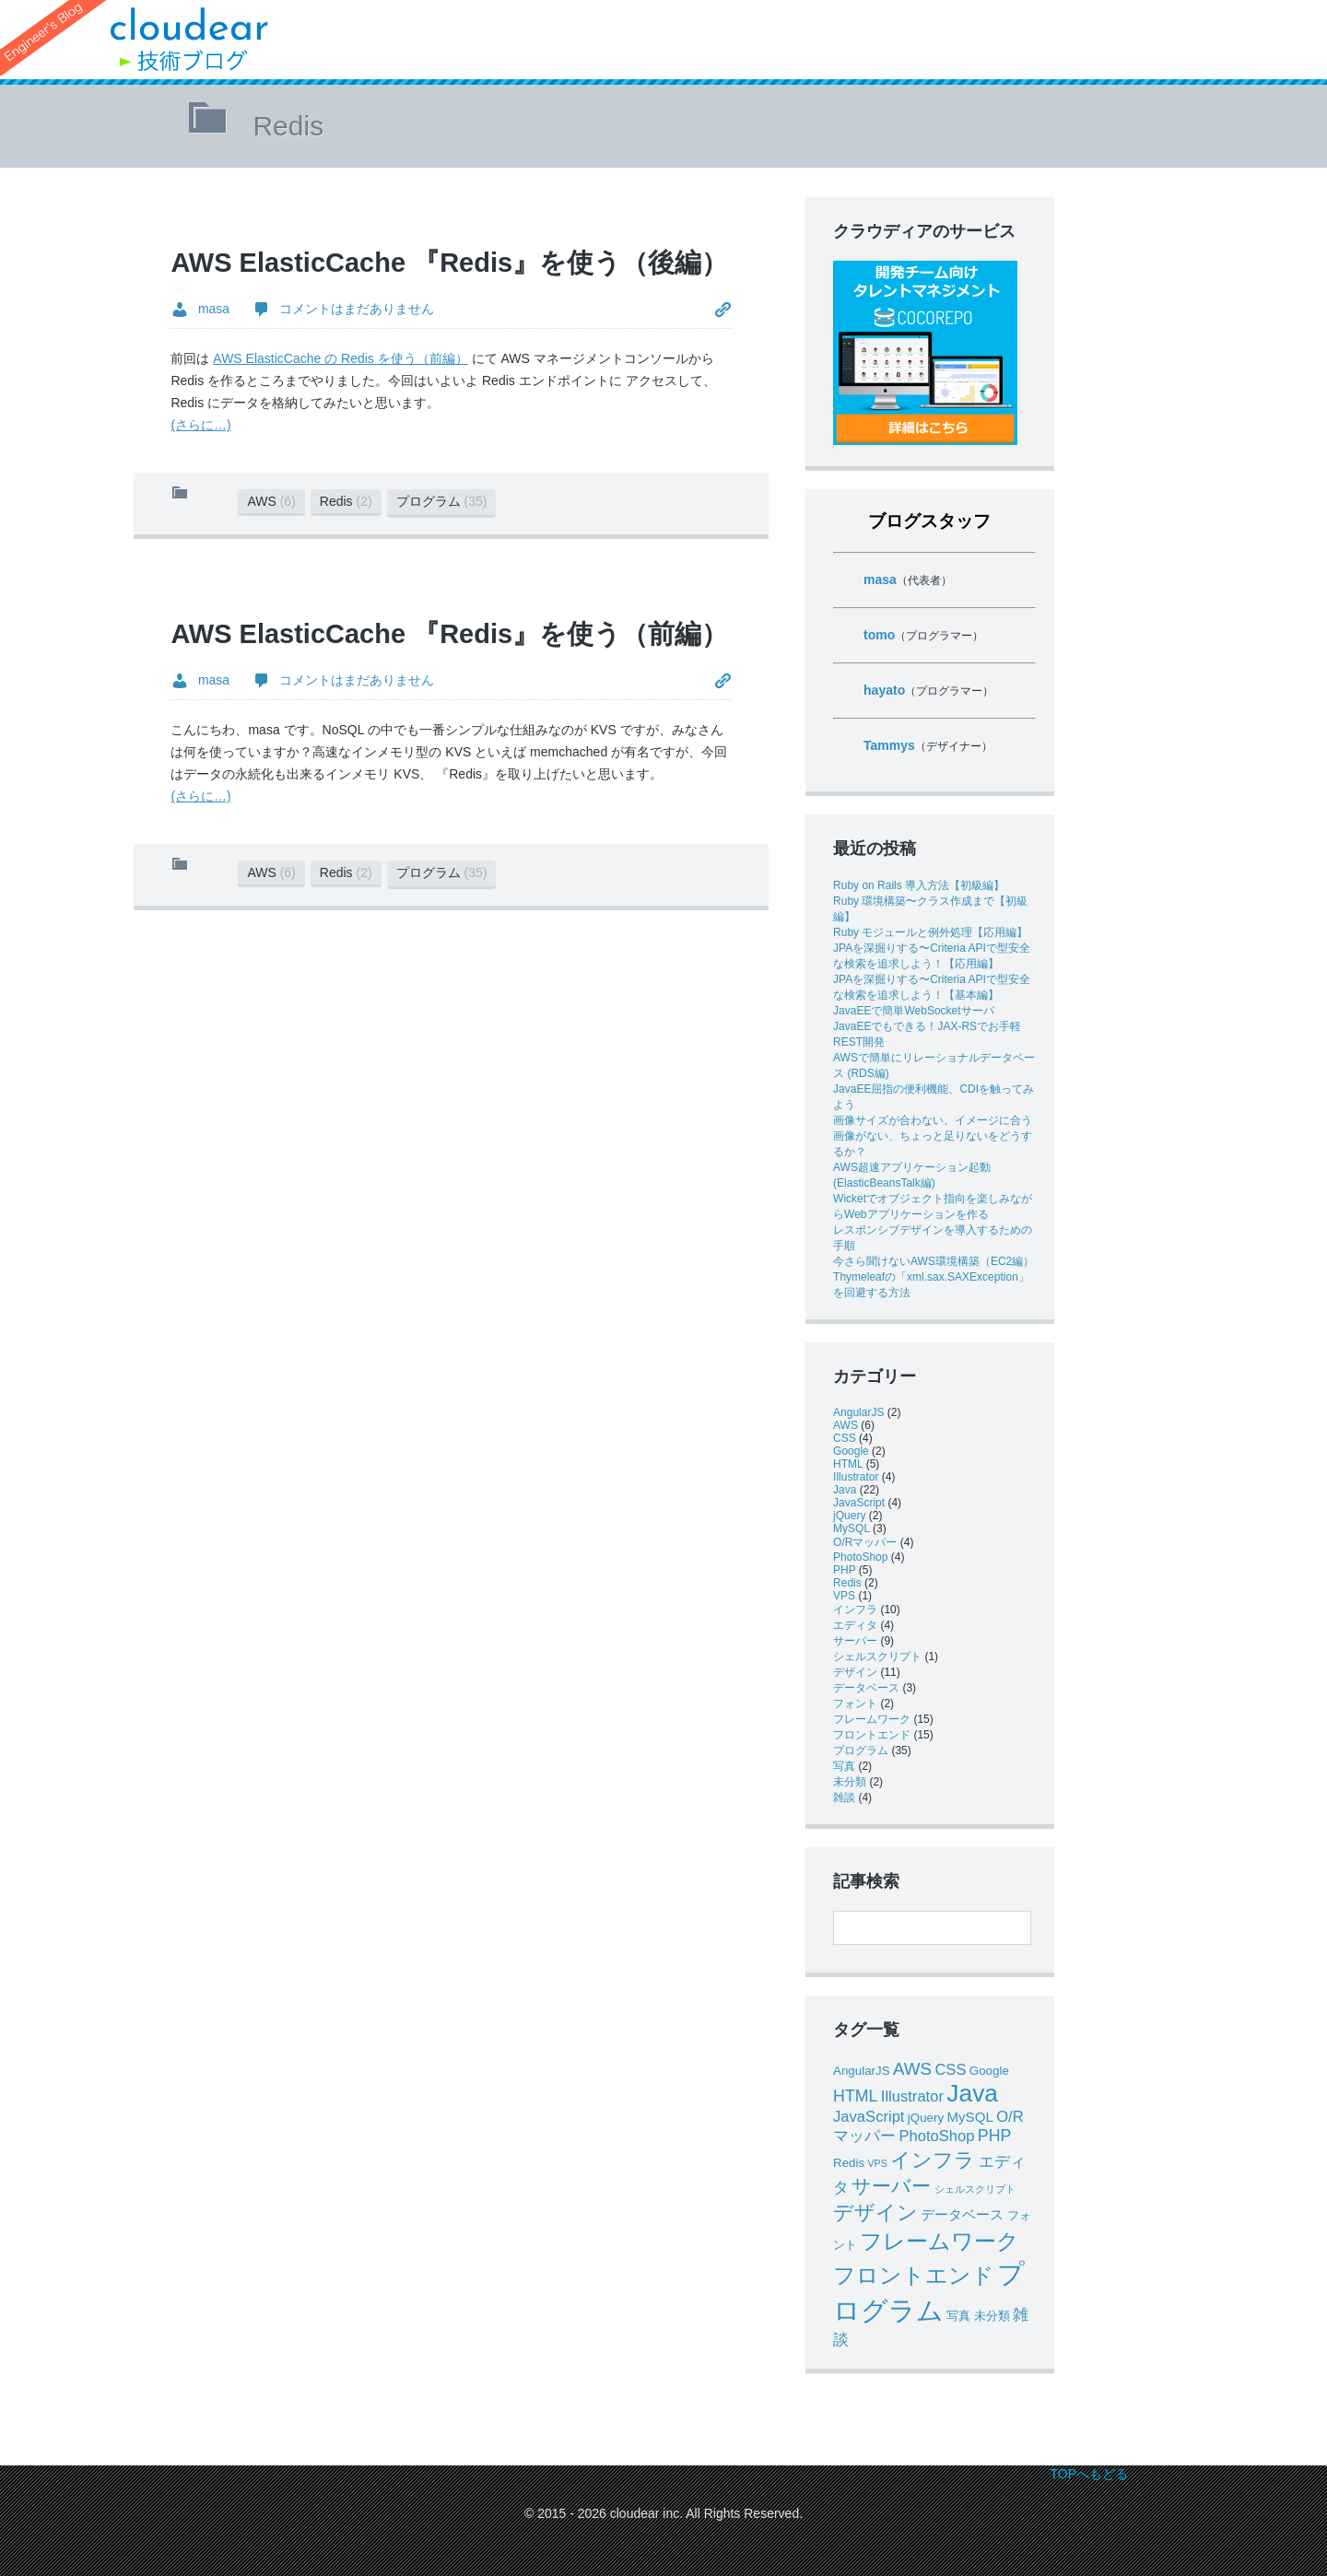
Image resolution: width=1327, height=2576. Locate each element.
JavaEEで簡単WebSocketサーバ (913, 1010)
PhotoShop (860, 1557)
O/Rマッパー (865, 1542)
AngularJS (858, 1412)
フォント (855, 1703)
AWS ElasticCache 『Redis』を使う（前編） (449, 634)
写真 (844, 1766)
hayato (884, 690)
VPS (844, 1595)
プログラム (441, 501)
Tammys (889, 745)
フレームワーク (871, 1719)
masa (880, 579)
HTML (848, 1464)
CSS (844, 1438)
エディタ (855, 1625)
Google (851, 1451)
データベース (866, 1687)
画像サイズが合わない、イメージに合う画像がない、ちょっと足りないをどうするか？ (932, 1136)
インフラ (855, 1609)
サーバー (855, 1640)
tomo (879, 634)
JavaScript (859, 1502)
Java (844, 1489)
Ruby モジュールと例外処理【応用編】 (930, 932)
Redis (346, 501)
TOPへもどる (1089, 2473)
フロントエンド (871, 1734)
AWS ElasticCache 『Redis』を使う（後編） (449, 262)
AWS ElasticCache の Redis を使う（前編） (340, 358)
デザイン (855, 1672)
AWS (271, 501)
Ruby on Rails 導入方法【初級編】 (918, 885)
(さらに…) (200, 424)
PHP (844, 1569)
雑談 (844, 1797)
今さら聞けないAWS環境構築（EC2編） (933, 1261)
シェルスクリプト (877, 1656)
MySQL (851, 1528)
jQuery (849, 1515)
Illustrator (855, 1476)
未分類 (849, 1781)
